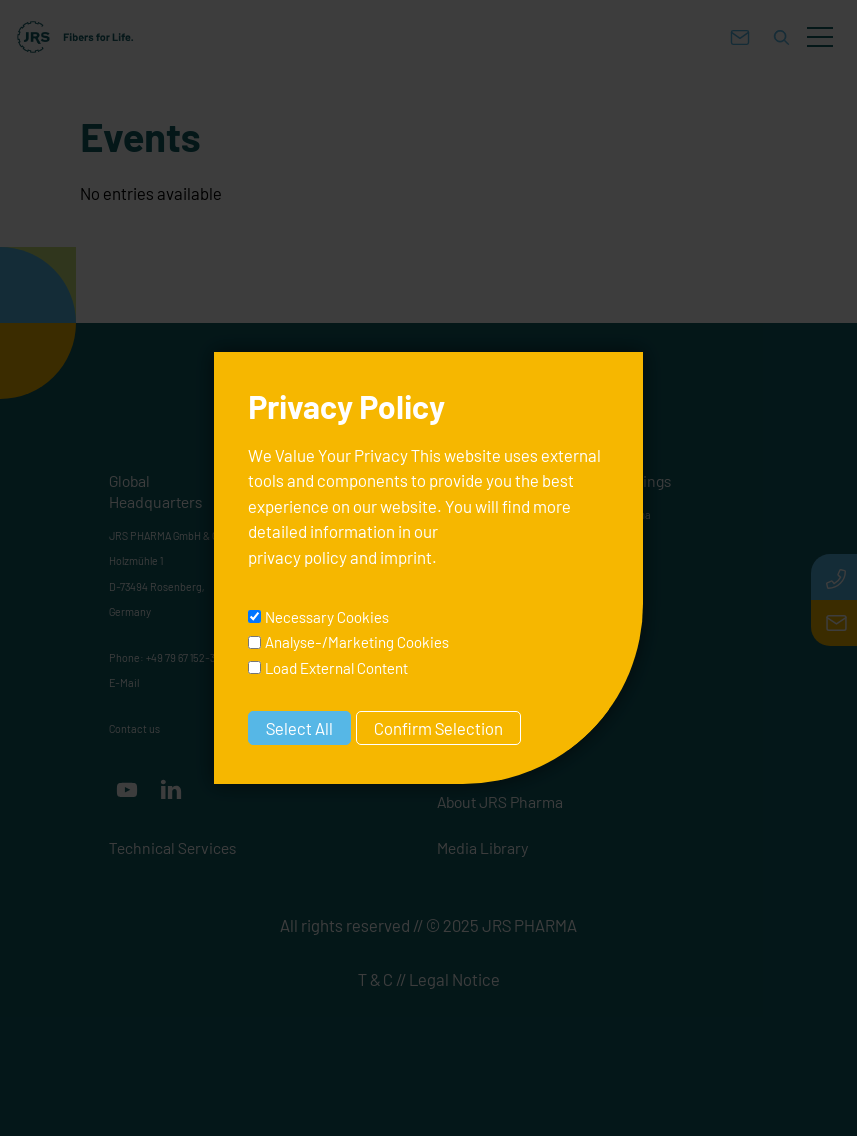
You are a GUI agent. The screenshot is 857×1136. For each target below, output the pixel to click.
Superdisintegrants (491, 590)
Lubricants (471, 616)
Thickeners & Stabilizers (502, 641)
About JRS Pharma (500, 801)
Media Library (483, 847)
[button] (820, 37)
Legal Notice (454, 979)
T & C (375, 979)
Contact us (134, 728)
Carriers (464, 667)
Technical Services (172, 847)
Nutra (626, 539)
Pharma (632, 514)
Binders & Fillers (483, 565)
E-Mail (124, 682)
